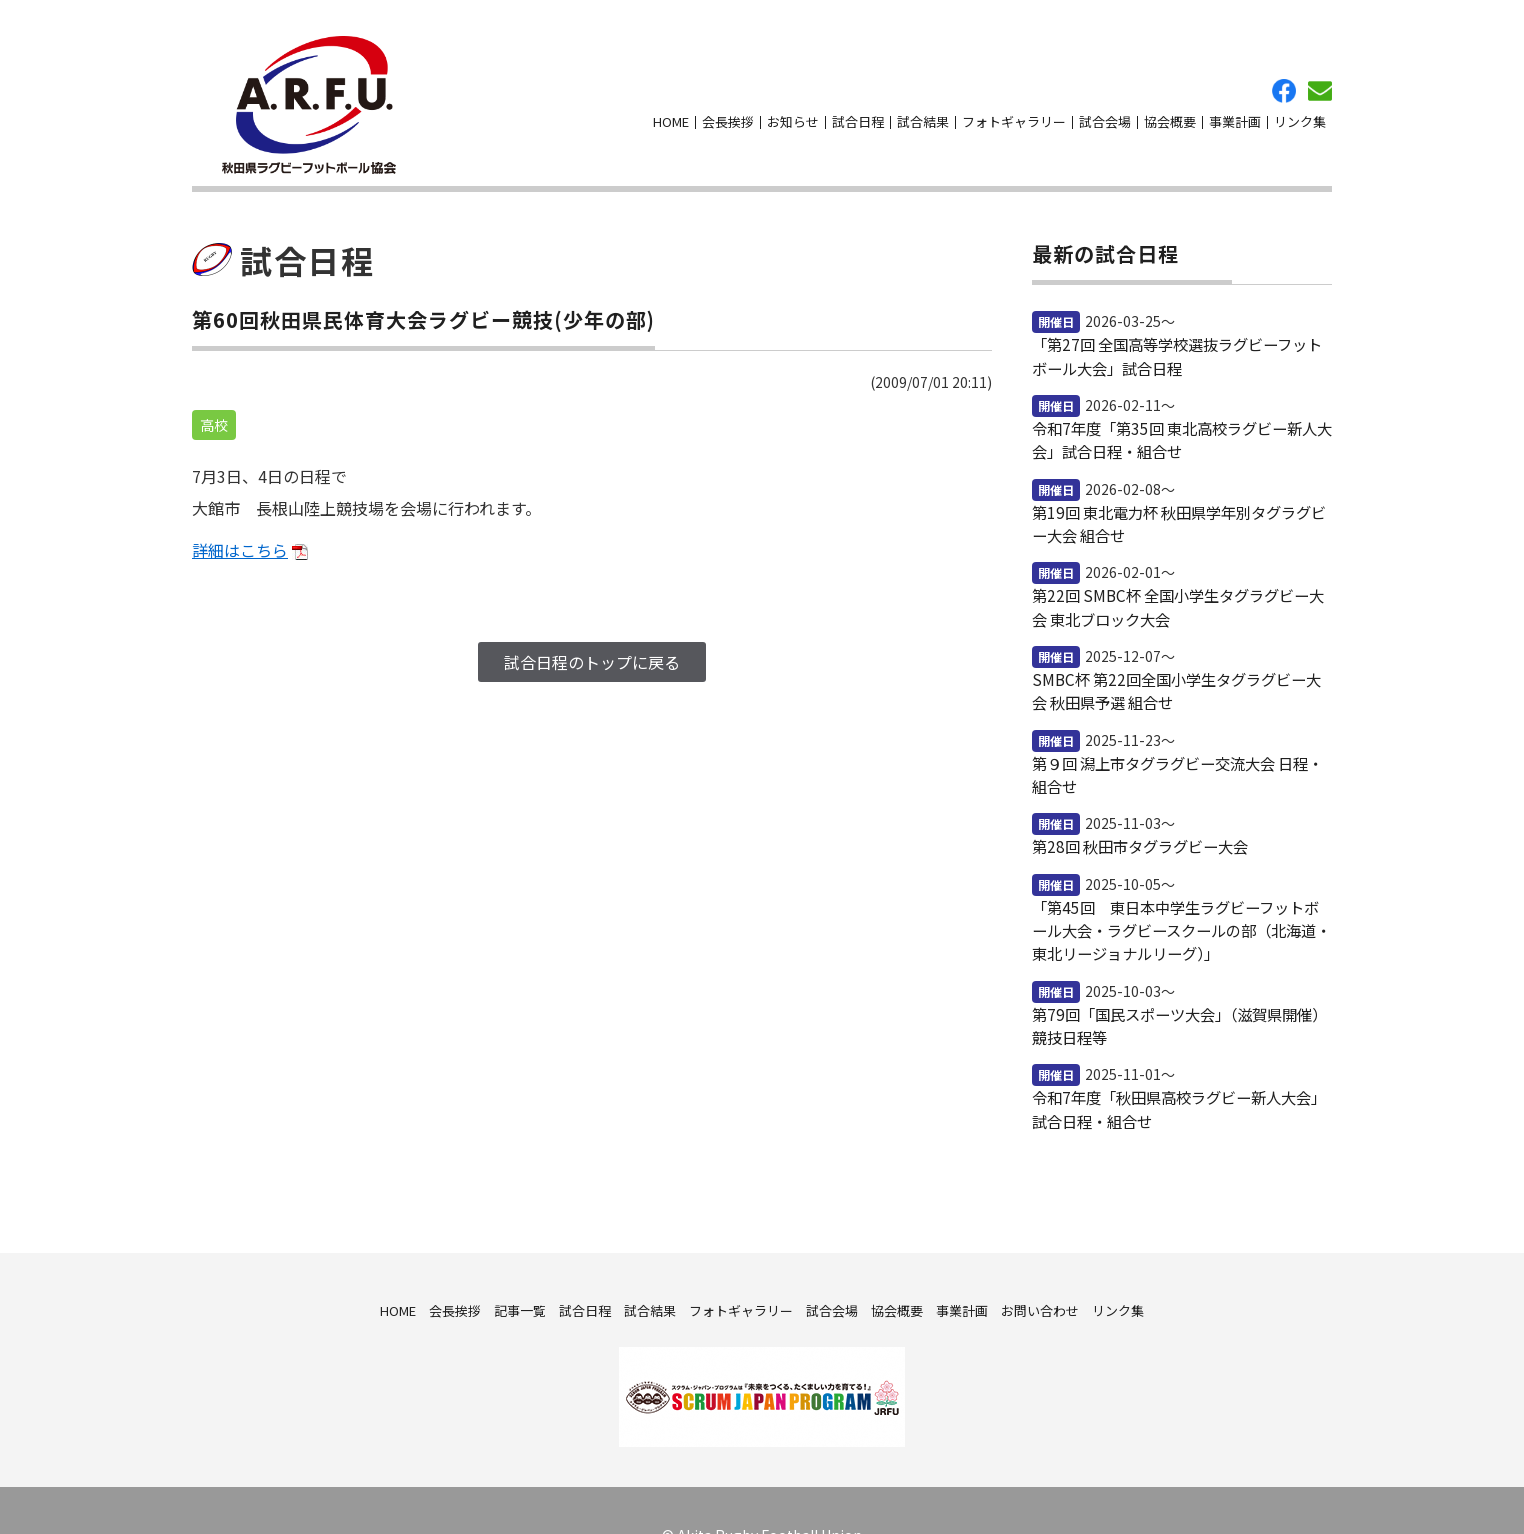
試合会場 (1105, 109)
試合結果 (923, 109)
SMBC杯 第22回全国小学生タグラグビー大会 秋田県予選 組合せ (1181, 655)
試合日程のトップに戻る (592, 638)
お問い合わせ (1320, 79)
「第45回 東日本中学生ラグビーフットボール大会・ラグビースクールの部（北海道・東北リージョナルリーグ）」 (1179, 887)
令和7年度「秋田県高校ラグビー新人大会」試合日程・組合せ (1176, 1060)
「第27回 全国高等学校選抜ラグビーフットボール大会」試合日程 (1181, 331)
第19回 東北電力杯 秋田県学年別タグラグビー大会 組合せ (1176, 493)
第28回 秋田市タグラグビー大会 (1132, 806)
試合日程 (858, 109)
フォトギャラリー (1014, 109)
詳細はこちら (240, 526)
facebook (1284, 79)
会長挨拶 (728, 109)
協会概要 (1170, 109)
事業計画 (1235, 109)
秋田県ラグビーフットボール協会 (294, 93)
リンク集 (1300, 109)
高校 (214, 401)
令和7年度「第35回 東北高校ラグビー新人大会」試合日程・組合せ (1182, 412)
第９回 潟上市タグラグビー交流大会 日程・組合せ (1182, 736)
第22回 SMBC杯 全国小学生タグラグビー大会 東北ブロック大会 (1174, 574)
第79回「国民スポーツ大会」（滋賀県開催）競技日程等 (1176, 979)
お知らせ (793, 109)
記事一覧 (520, 1259)
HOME (671, 109)
